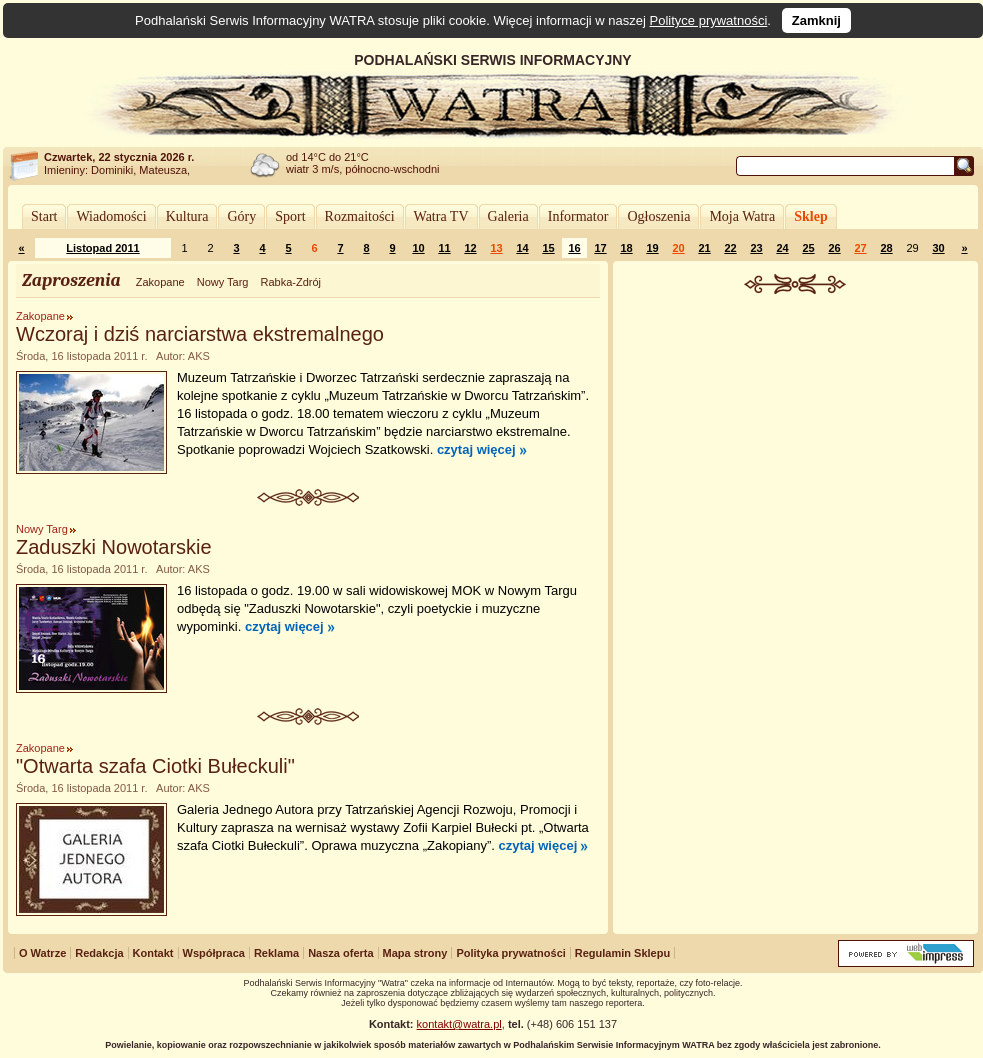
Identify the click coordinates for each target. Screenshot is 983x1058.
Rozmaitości (360, 216)
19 (652, 248)
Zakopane (160, 282)
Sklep (810, 216)
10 (418, 248)
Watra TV (441, 216)
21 (704, 248)
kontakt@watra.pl (459, 1024)
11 (444, 248)
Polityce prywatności (709, 20)
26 (834, 248)
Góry (241, 216)
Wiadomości (111, 216)
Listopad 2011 (102, 248)
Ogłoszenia (658, 216)
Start (44, 216)
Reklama (276, 953)
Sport (290, 216)
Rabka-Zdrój (290, 282)
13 (496, 248)
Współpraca (214, 953)
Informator (578, 216)
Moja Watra (742, 216)
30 (938, 248)
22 (730, 248)
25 (808, 248)
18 (626, 248)
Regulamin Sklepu (622, 953)
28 (886, 248)
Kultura (187, 216)
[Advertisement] (796, 604)
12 (470, 248)
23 (756, 248)
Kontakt (153, 953)
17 (600, 248)
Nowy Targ (223, 282)
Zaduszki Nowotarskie (114, 547)
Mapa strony (415, 953)
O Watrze (42, 953)
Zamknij (816, 20)
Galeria (508, 216)
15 (548, 248)
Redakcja (99, 953)
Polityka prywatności (510, 953)
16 (574, 248)
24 (782, 248)
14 (522, 248)
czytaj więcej (476, 449)
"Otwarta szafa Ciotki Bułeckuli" (155, 766)
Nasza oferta (340, 953)
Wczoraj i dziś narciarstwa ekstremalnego (200, 334)
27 (860, 248)
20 (678, 248)
